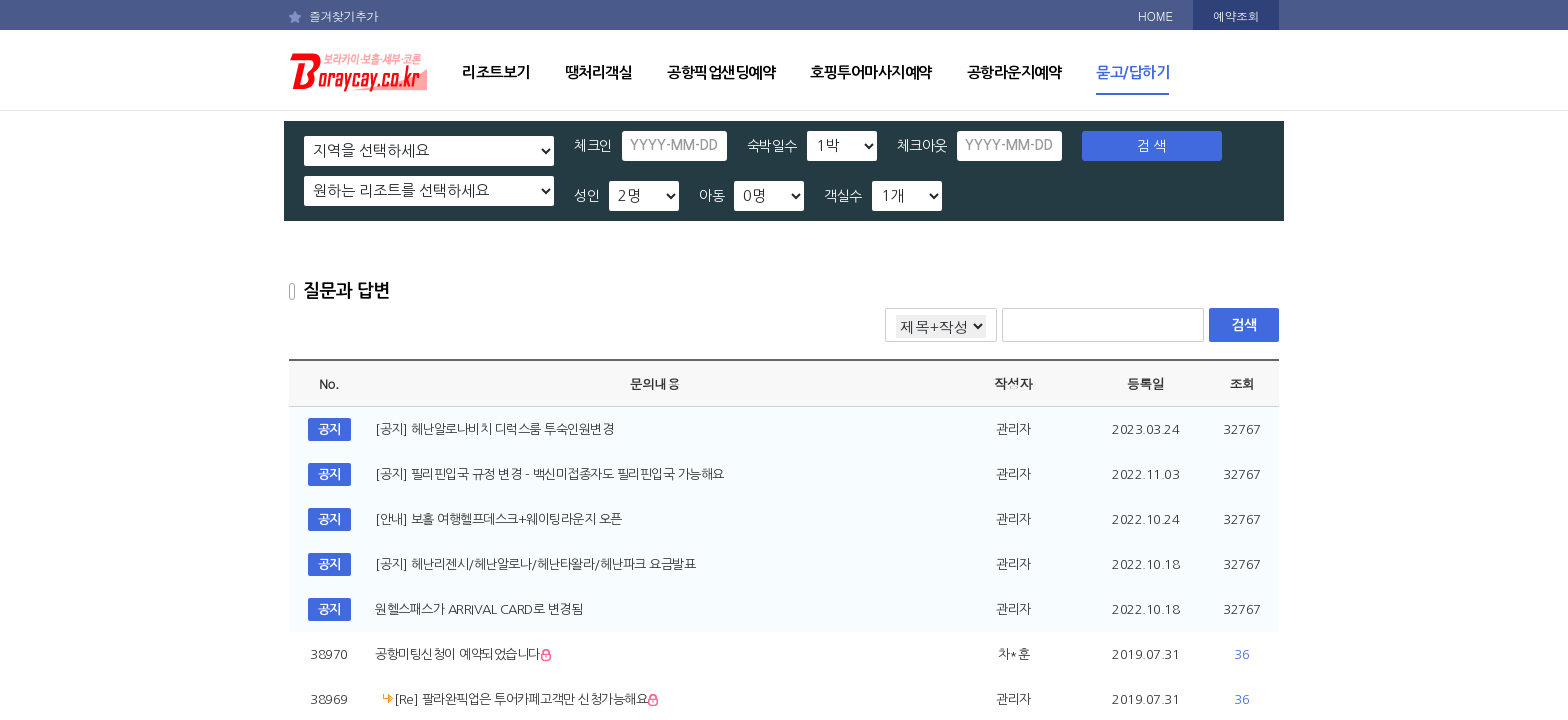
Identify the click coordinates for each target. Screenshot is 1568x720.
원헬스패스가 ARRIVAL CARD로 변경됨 (478, 609)
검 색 (1151, 146)
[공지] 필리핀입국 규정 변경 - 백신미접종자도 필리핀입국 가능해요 (549, 474)
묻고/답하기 (1132, 72)
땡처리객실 (599, 72)
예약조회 (1236, 15)
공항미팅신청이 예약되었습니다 (465, 654)
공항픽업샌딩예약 (721, 72)
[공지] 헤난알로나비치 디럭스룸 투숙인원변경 (494, 429)
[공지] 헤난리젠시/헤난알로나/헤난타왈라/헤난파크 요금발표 (535, 564)
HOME (1155, 15)
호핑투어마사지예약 (871, 72)
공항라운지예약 (1014, 72)
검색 (1243, 325)
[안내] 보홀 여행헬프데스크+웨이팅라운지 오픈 (498, 519)
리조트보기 (496, 72)
